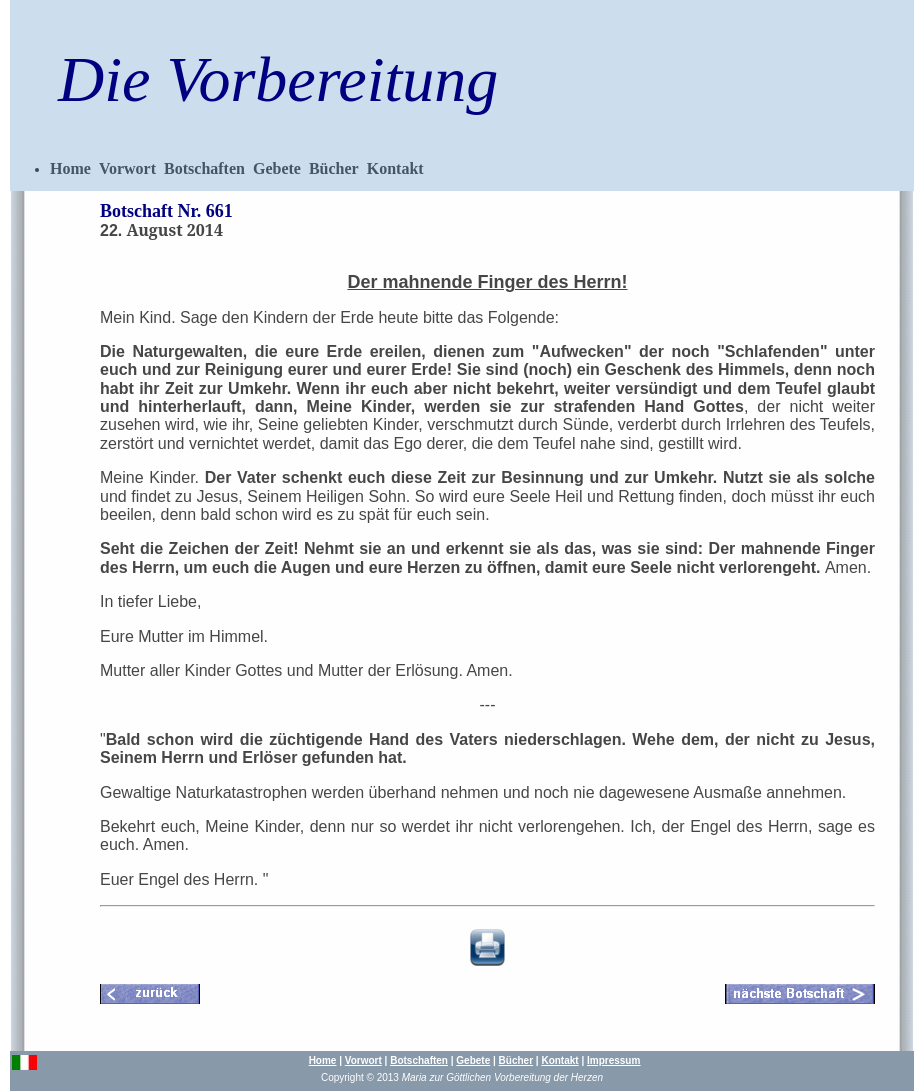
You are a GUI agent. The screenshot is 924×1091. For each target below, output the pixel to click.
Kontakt (395, 168)
